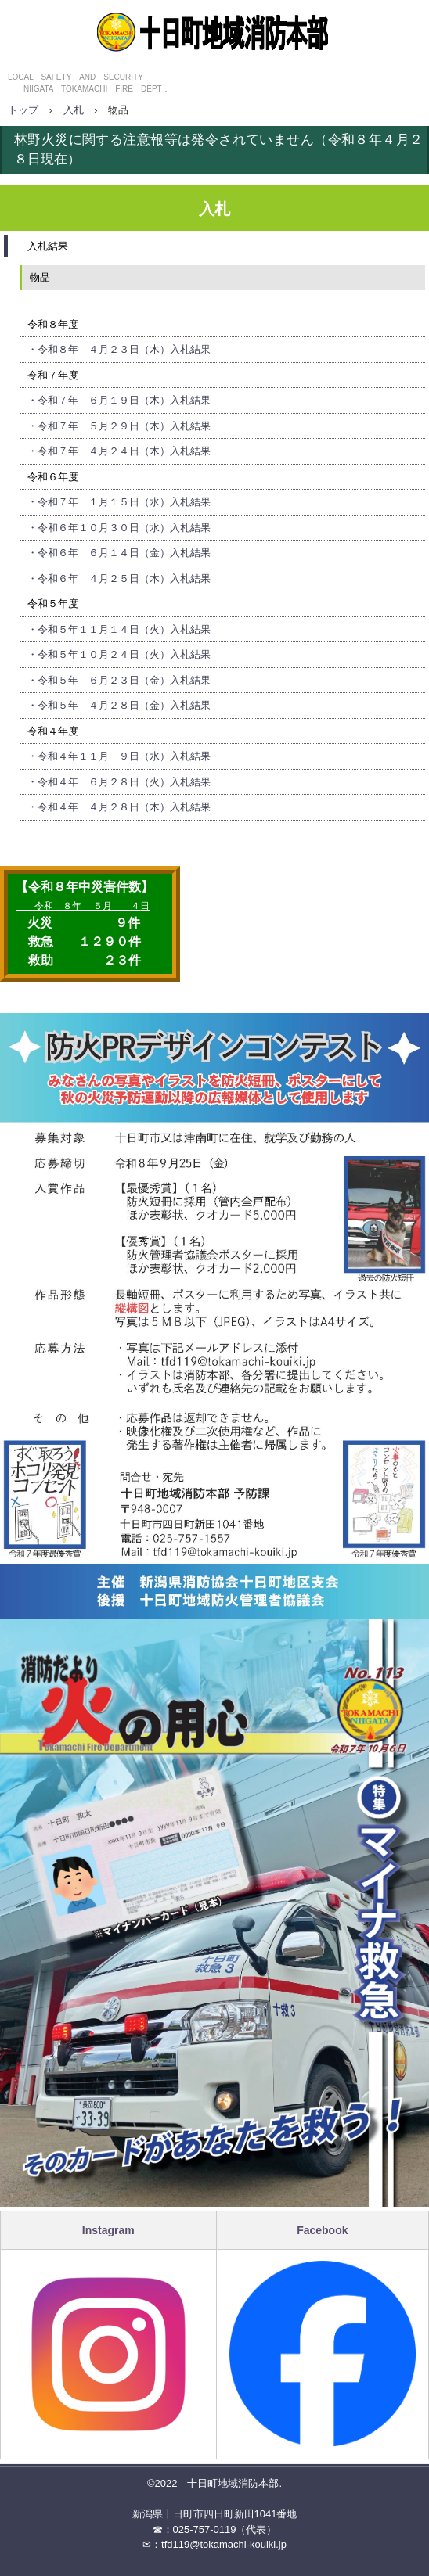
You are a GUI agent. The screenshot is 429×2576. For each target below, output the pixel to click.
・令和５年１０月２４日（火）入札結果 (119, 654)
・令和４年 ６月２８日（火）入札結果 (119, 782)
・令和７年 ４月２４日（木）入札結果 (119, 451)
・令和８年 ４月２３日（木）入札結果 (119, 349)
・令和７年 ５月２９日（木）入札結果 (119, 426)
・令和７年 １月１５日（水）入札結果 (119, 502)
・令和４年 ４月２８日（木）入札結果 (119, 807)
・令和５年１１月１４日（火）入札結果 (119, 629)
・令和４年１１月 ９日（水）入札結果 (119, 756)
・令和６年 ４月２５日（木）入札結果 (119, 578)
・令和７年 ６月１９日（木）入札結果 (119, 400)
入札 (73, 110)
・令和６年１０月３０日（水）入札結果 (119, 528)
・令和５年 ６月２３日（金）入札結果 (119, 680)
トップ (23, 110)
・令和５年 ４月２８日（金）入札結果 (119, 705)
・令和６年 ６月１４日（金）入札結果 (119, 553)
